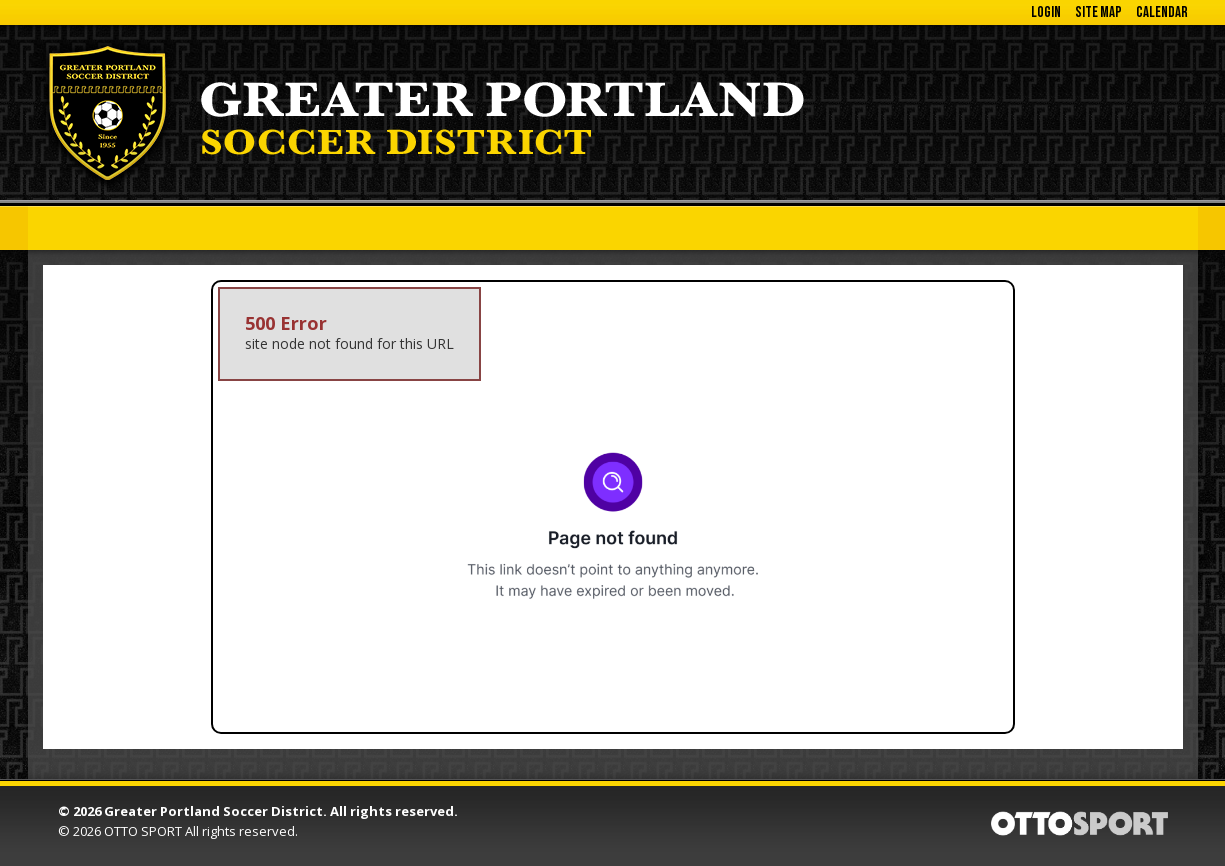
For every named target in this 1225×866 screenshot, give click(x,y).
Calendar (1162, 12)
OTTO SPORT (143, 831)
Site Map (1098, 12)
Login (1046, 12)
